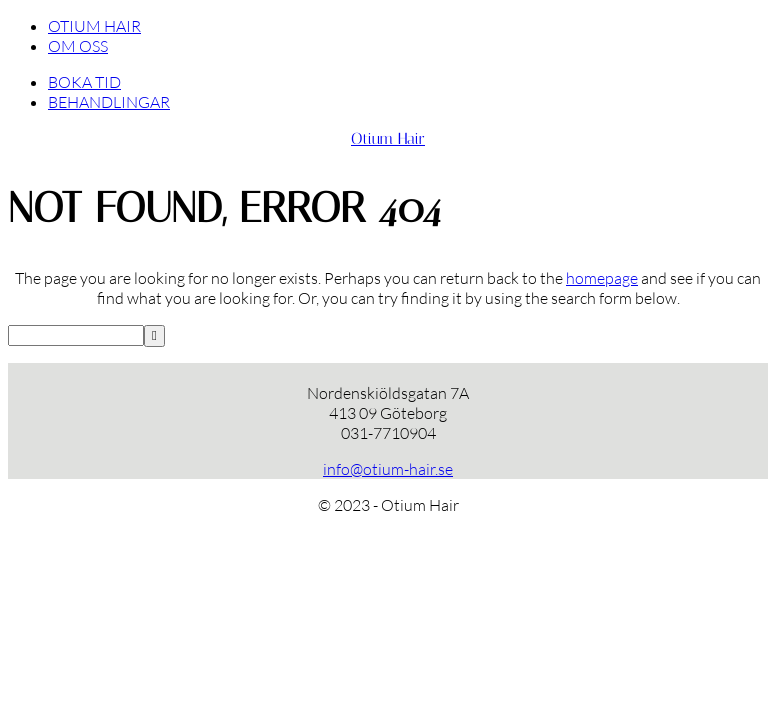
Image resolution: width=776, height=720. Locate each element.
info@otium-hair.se (388, 469)
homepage (602, 278)
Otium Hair (388, 138)
